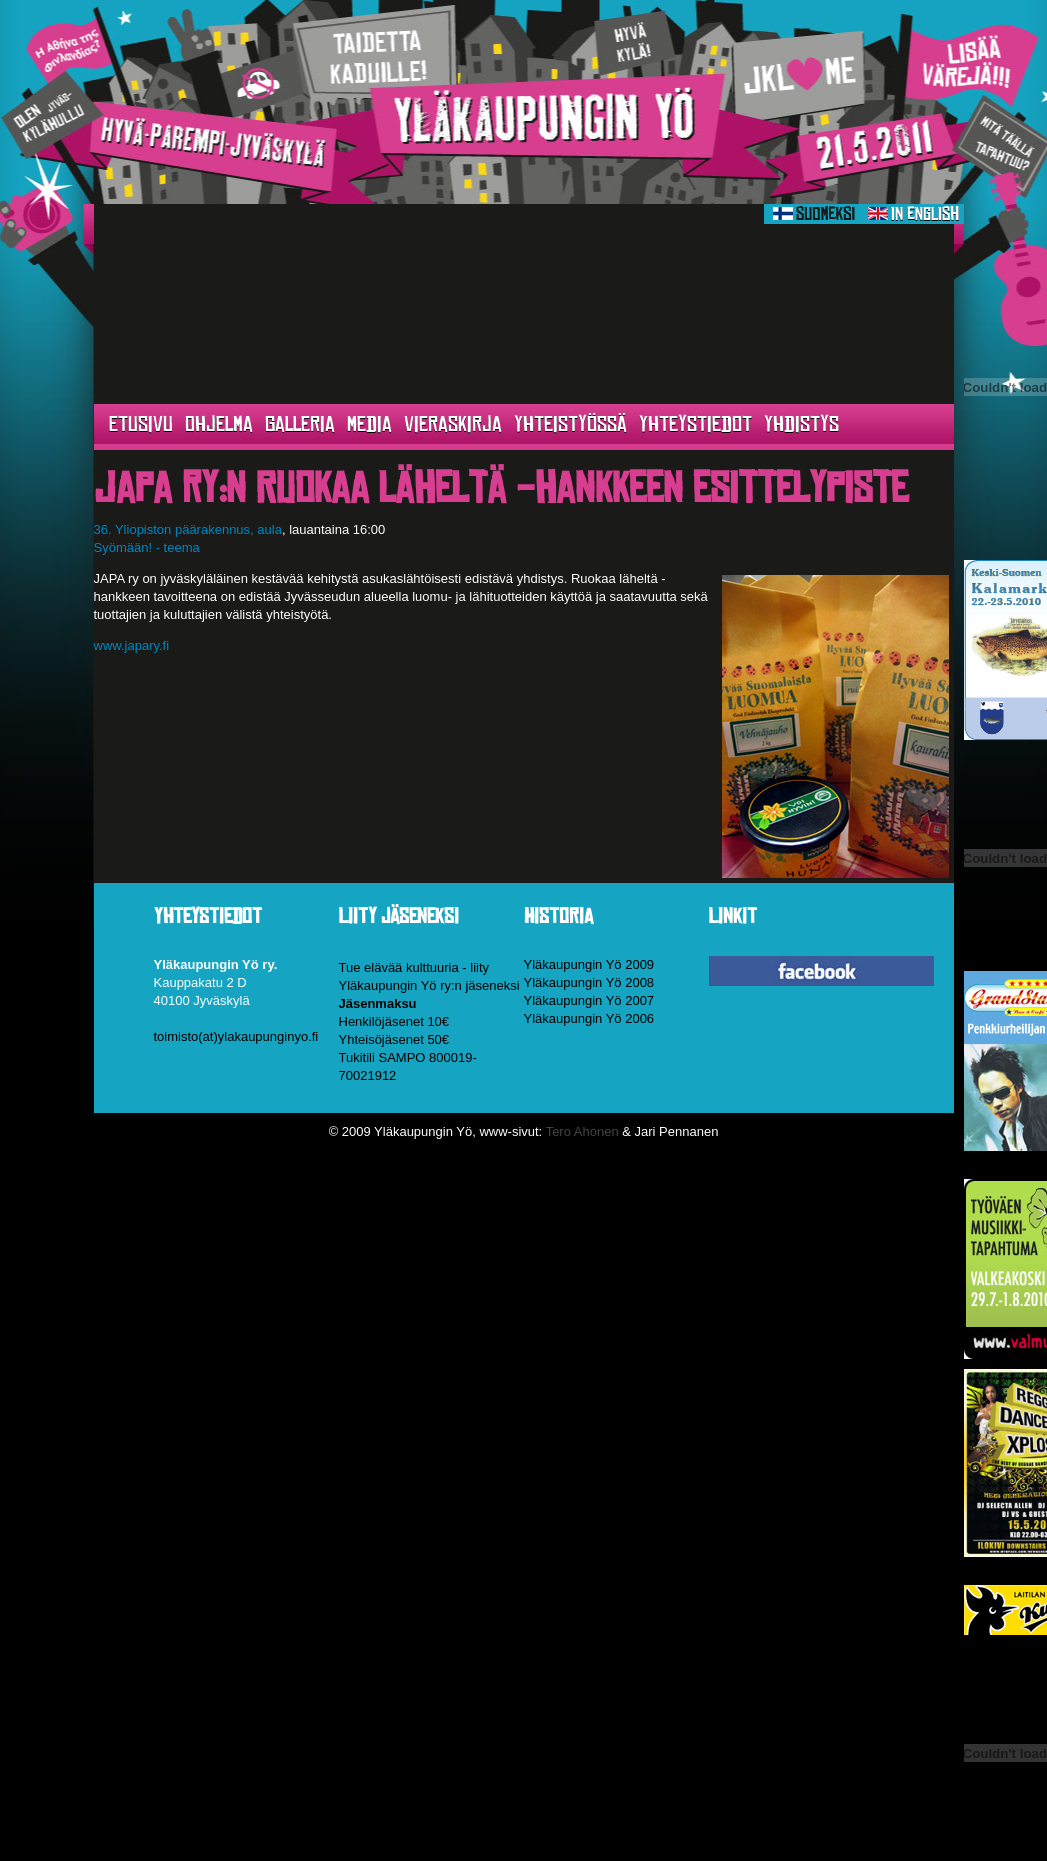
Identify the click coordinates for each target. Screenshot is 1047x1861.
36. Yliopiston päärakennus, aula (188, 529)
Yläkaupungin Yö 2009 (589, 964)
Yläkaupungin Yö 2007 (589, 1000)
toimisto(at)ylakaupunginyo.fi (236, 1036)
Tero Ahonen (582, 1131)
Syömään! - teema (147, 547)
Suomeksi (814, 214)
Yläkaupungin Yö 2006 (589, 1018)
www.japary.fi (132, 645)
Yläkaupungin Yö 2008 (589, 982)
